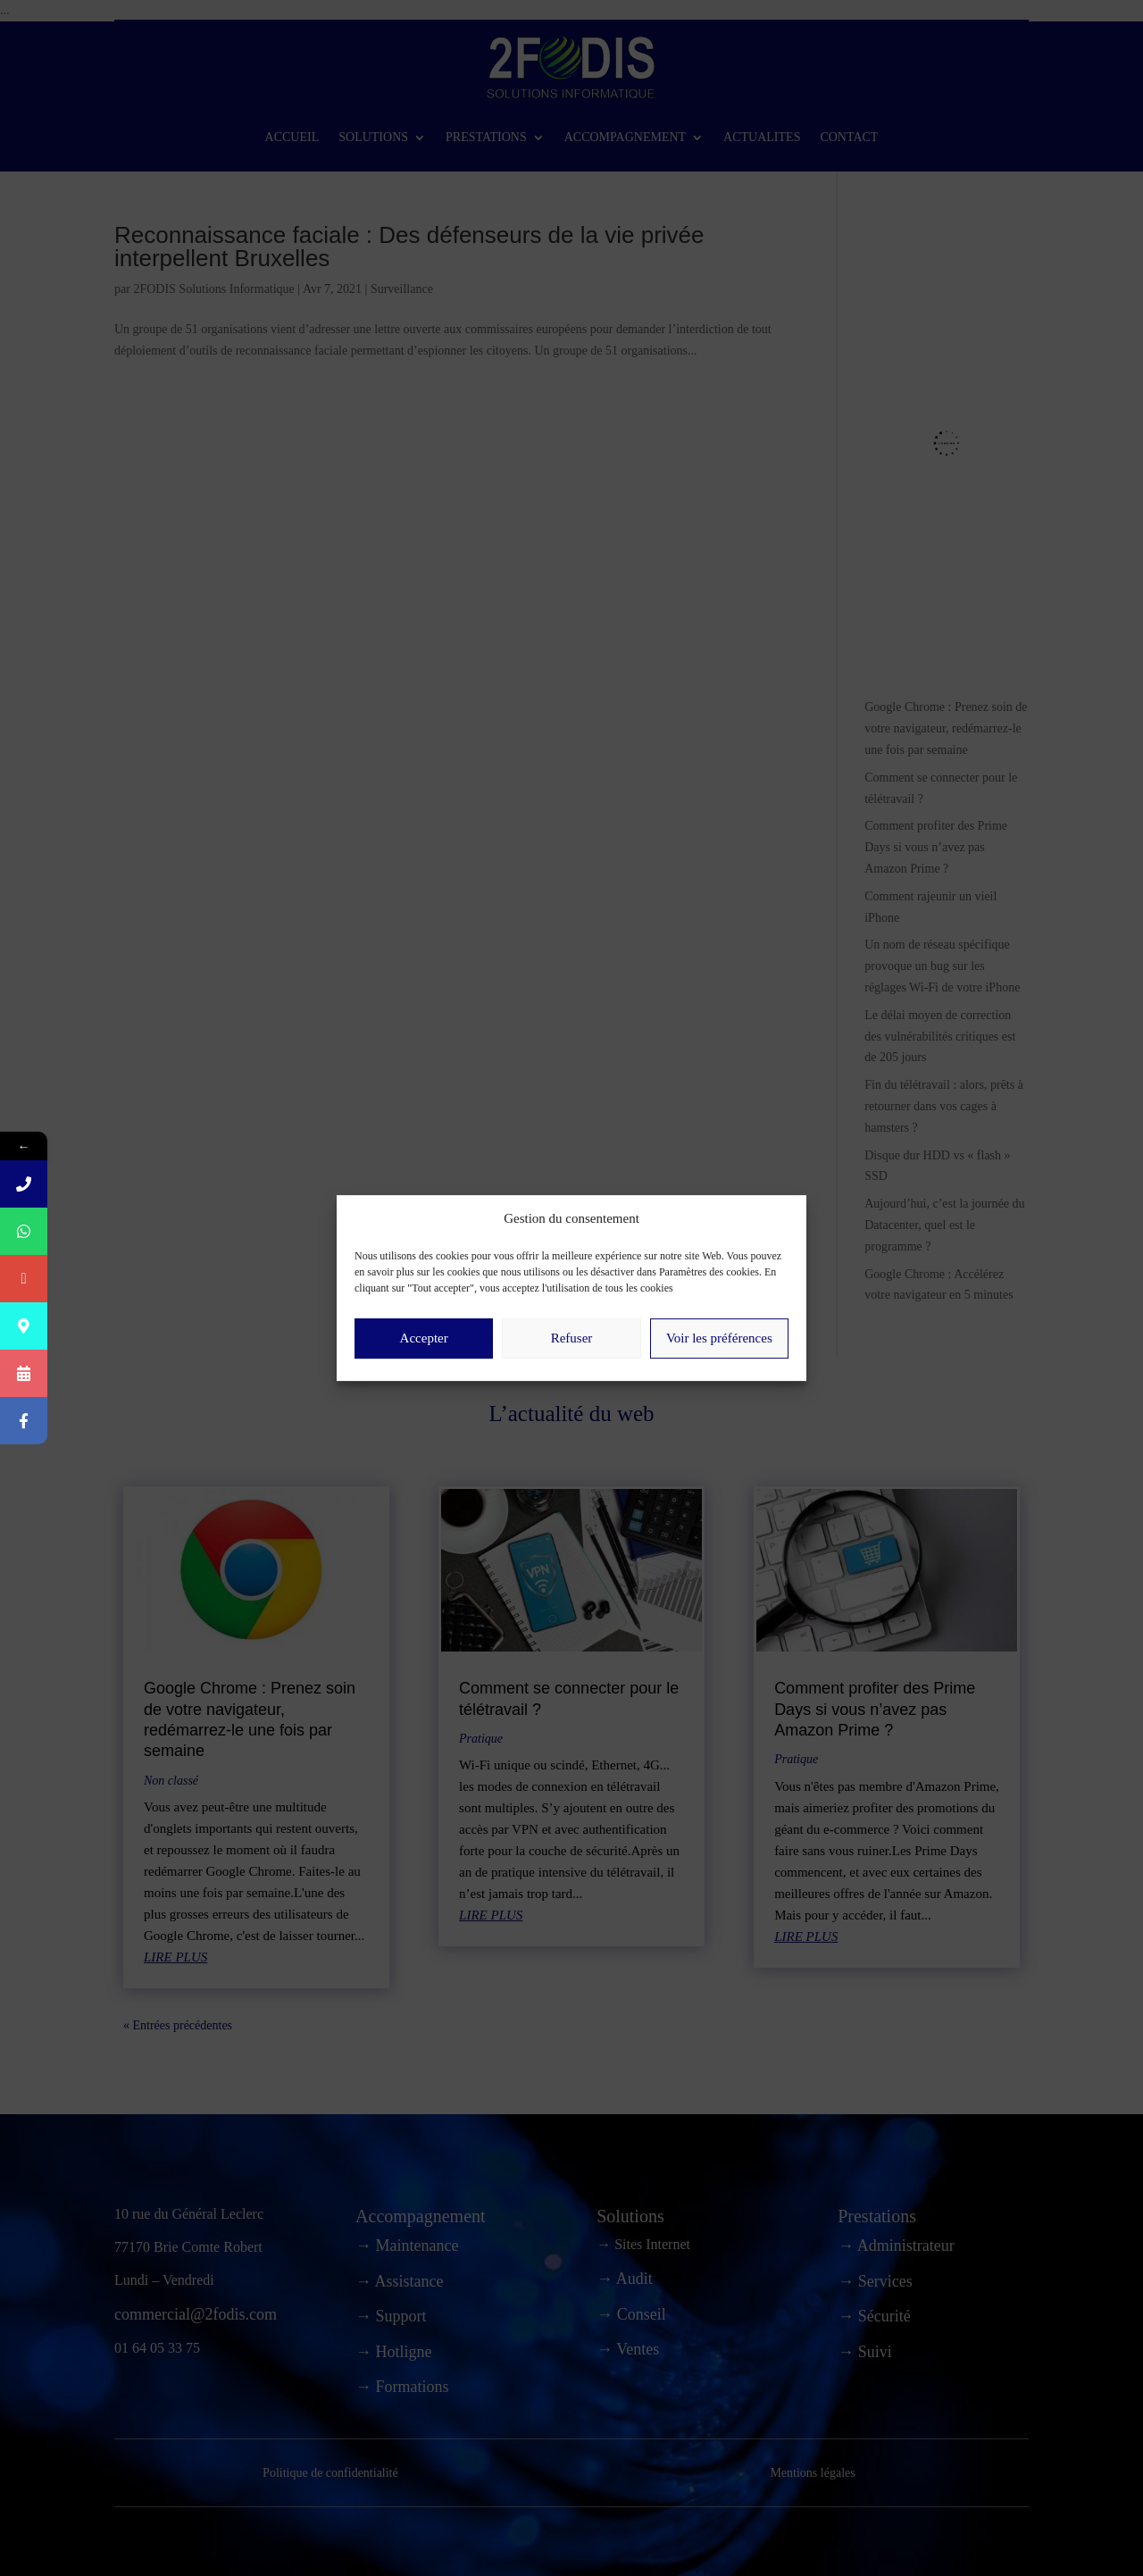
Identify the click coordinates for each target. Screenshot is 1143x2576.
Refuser (572, 1357)
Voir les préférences (719, 1357)
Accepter (424, 1357)
